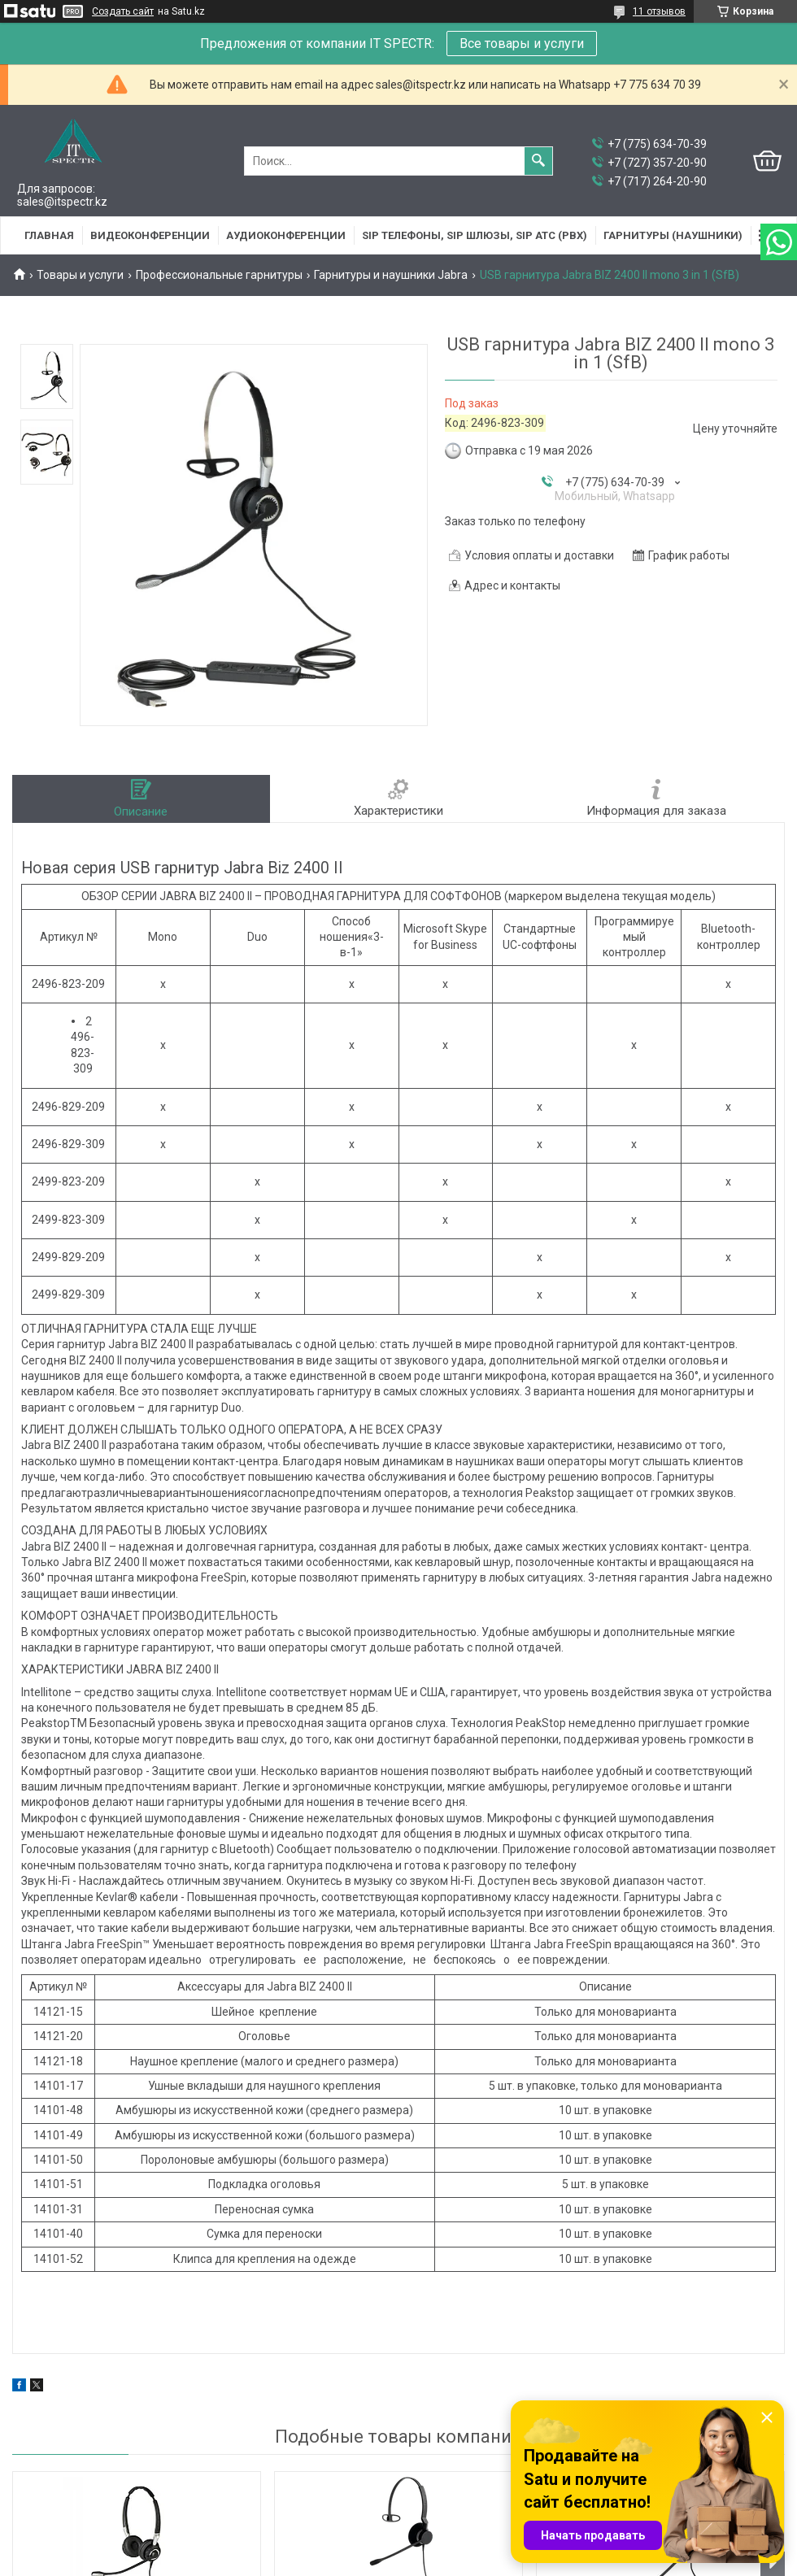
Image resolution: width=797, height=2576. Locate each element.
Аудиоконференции (286, 235)
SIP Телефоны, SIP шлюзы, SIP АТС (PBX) (474, 235)
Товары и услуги (80, 274)
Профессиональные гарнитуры (219, 274)
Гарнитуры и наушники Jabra (391, 274)
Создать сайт (123, 11)
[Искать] (538, 161)
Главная (49, 235)
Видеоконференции (150, 235)
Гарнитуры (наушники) (673, 235)
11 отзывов (659, 11)
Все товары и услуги (521, 43)
